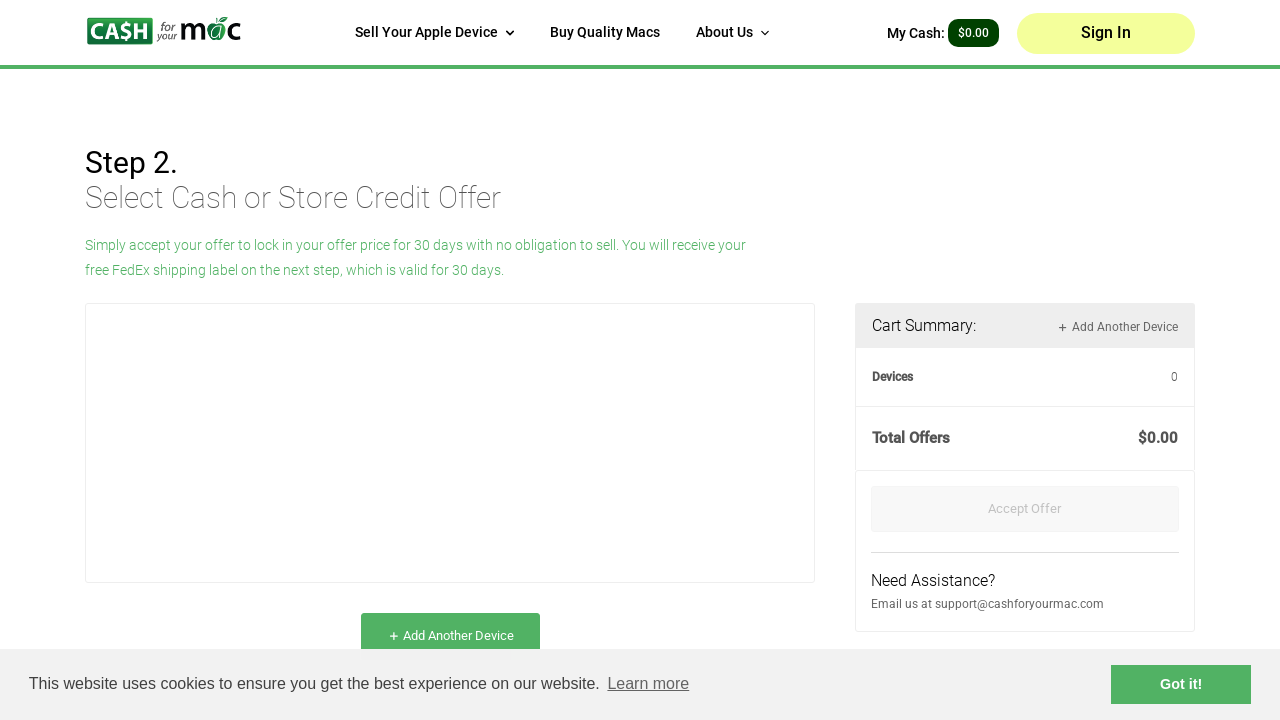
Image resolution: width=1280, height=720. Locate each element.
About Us (732, 32)
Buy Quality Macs (605, 32)
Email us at (903, 604)
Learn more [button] (648, 683)
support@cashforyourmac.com (1019, 604)
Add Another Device (450, 635)
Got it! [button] (1181, 684)
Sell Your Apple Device (434, 32)
